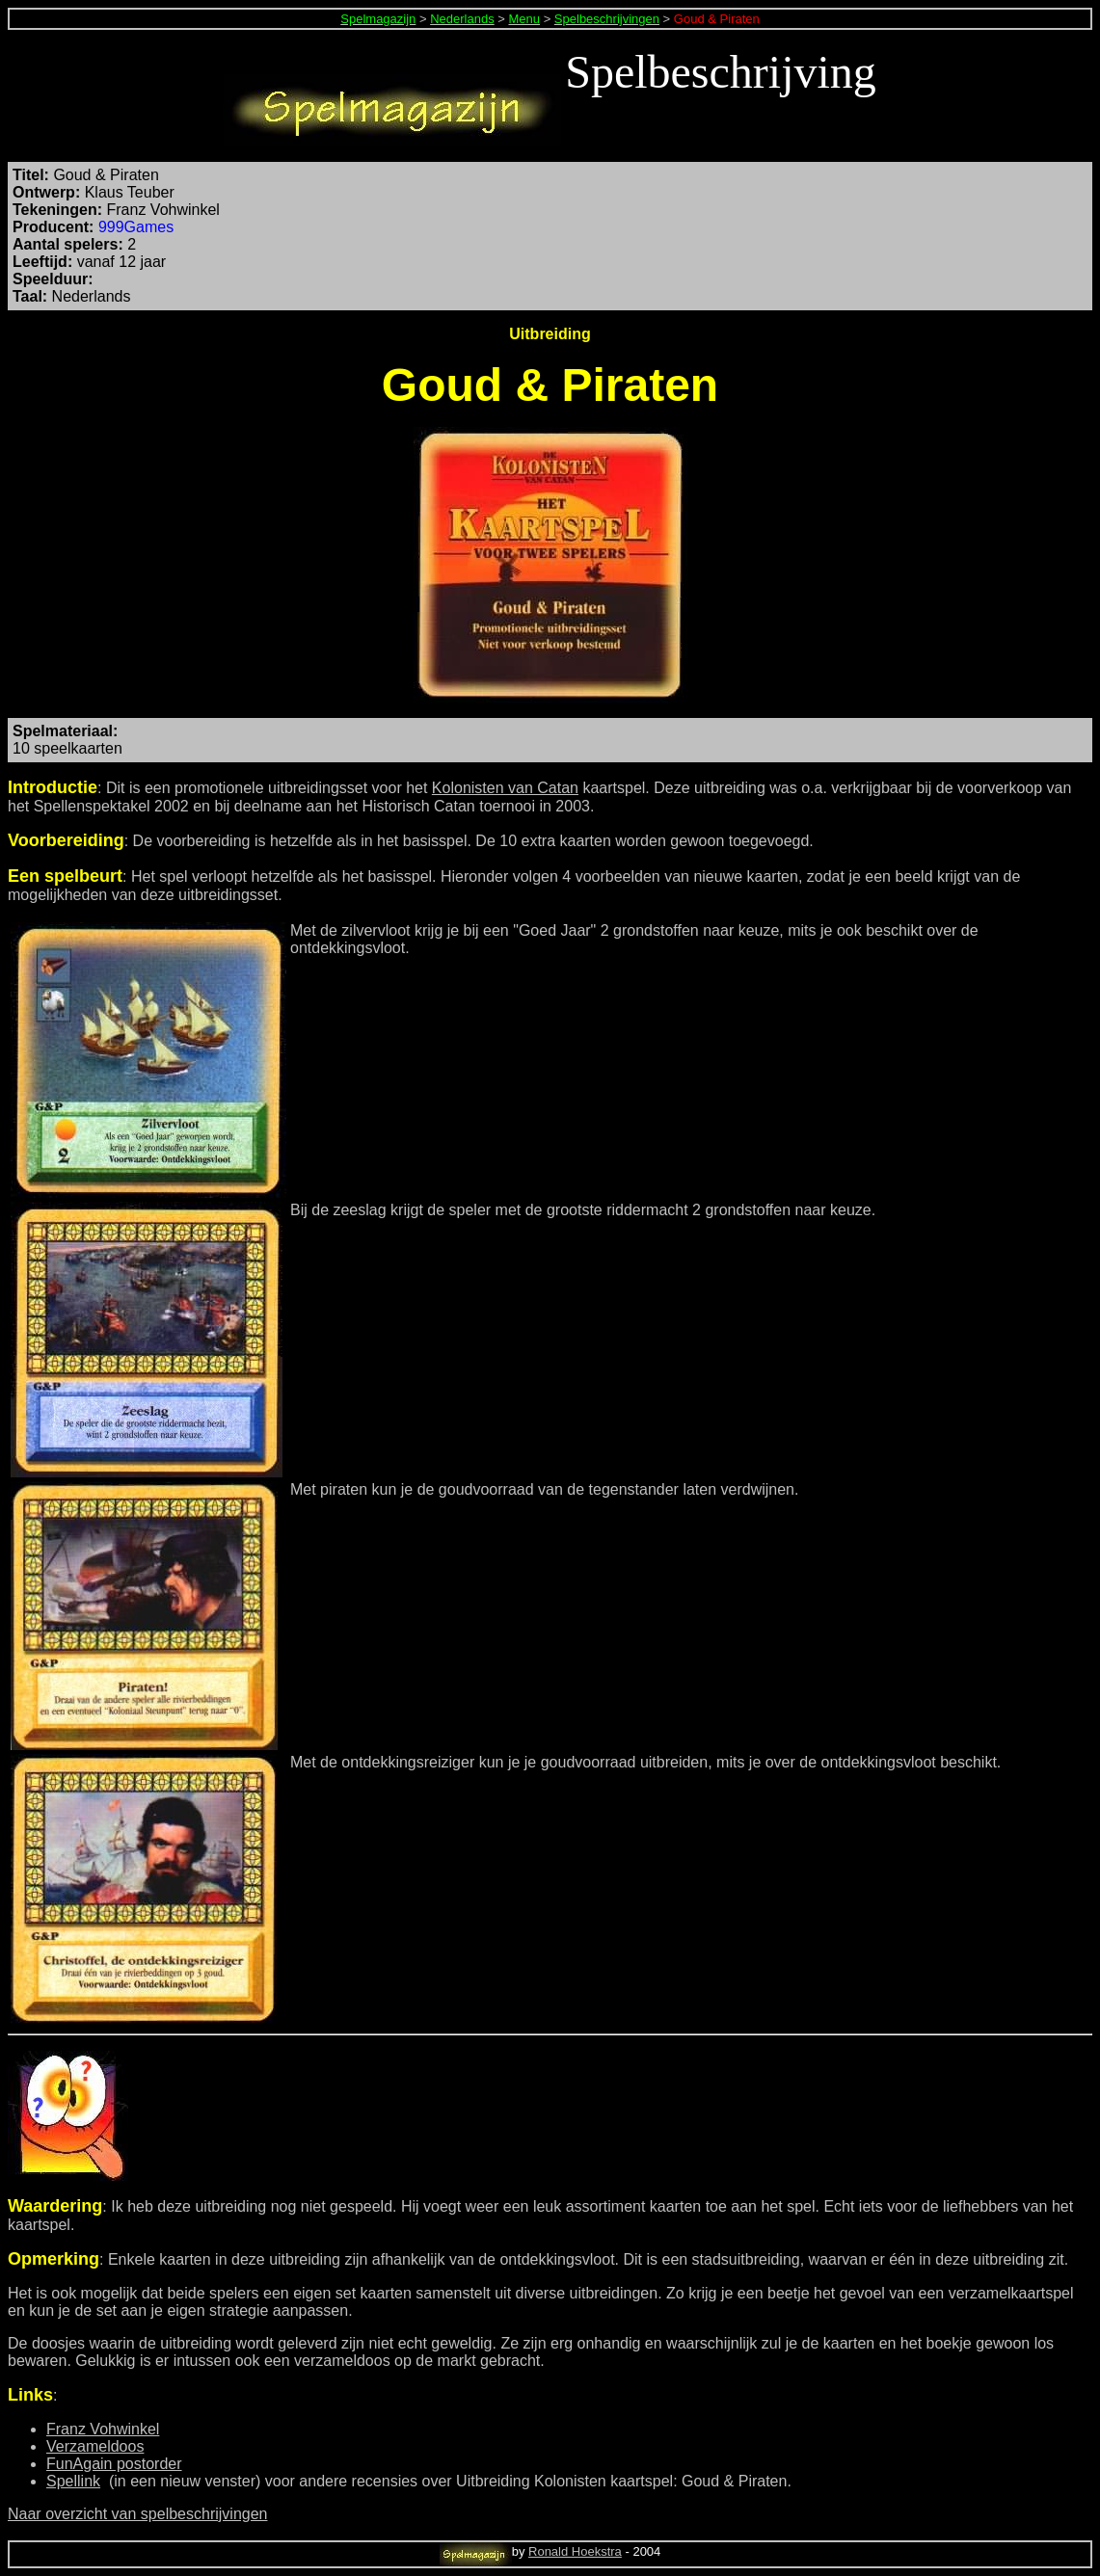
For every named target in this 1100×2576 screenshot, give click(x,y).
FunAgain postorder (114, 2464)
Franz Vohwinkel (102, 2429)
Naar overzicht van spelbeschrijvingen (137, 2514)
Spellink (73, 2481)
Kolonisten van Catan (505, 788)
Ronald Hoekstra (575, 2551)
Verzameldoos (95, 2446)
